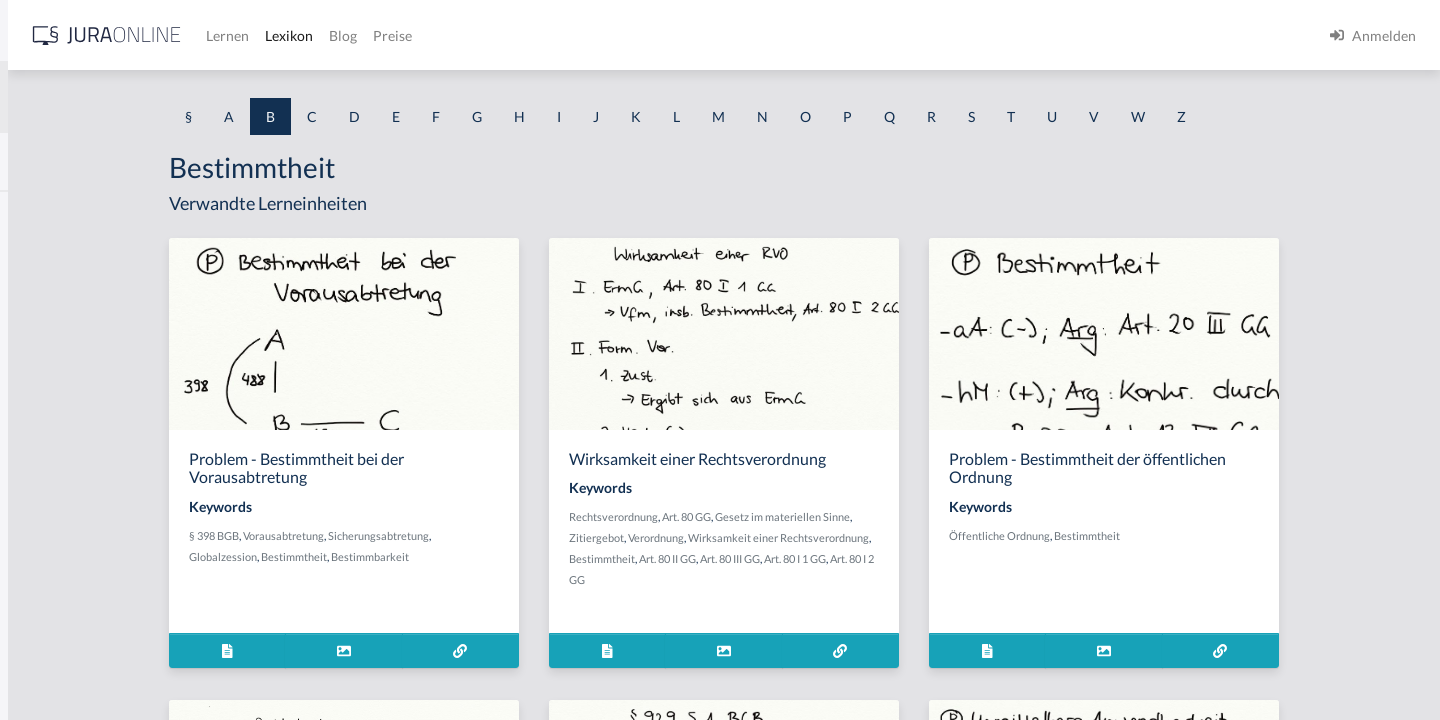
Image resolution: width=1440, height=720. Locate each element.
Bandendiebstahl (68, 392)
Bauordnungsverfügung (89, 617)
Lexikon (601, 35)
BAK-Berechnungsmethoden (105, 257)
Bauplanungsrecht (72, 662)
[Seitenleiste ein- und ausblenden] (288, 30)
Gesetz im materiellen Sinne (941, 516)
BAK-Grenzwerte (69, 302)
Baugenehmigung (69, 482)
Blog (655, 35)
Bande (35, 347)
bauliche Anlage (65, 527)
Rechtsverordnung (772, 516)
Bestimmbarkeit (536, 556)
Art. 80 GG (845, 516)
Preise (704, 35)
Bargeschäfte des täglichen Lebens (121, 437)
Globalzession (389, 556)
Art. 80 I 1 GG (954, 558)
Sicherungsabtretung (544, 535)
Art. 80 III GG (889, 558)
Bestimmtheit (460, 556)
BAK (30, 212)
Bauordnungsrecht (74, 572)
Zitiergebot (755, 537)
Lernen (539, 35)
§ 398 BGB (380, 535)
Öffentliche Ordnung (1152, 535)
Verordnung (815, 537)
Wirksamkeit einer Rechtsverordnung (937, 537)
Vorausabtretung (449, 535)
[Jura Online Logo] (419, 35)
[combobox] (160, 97)
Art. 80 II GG (826, 558)
